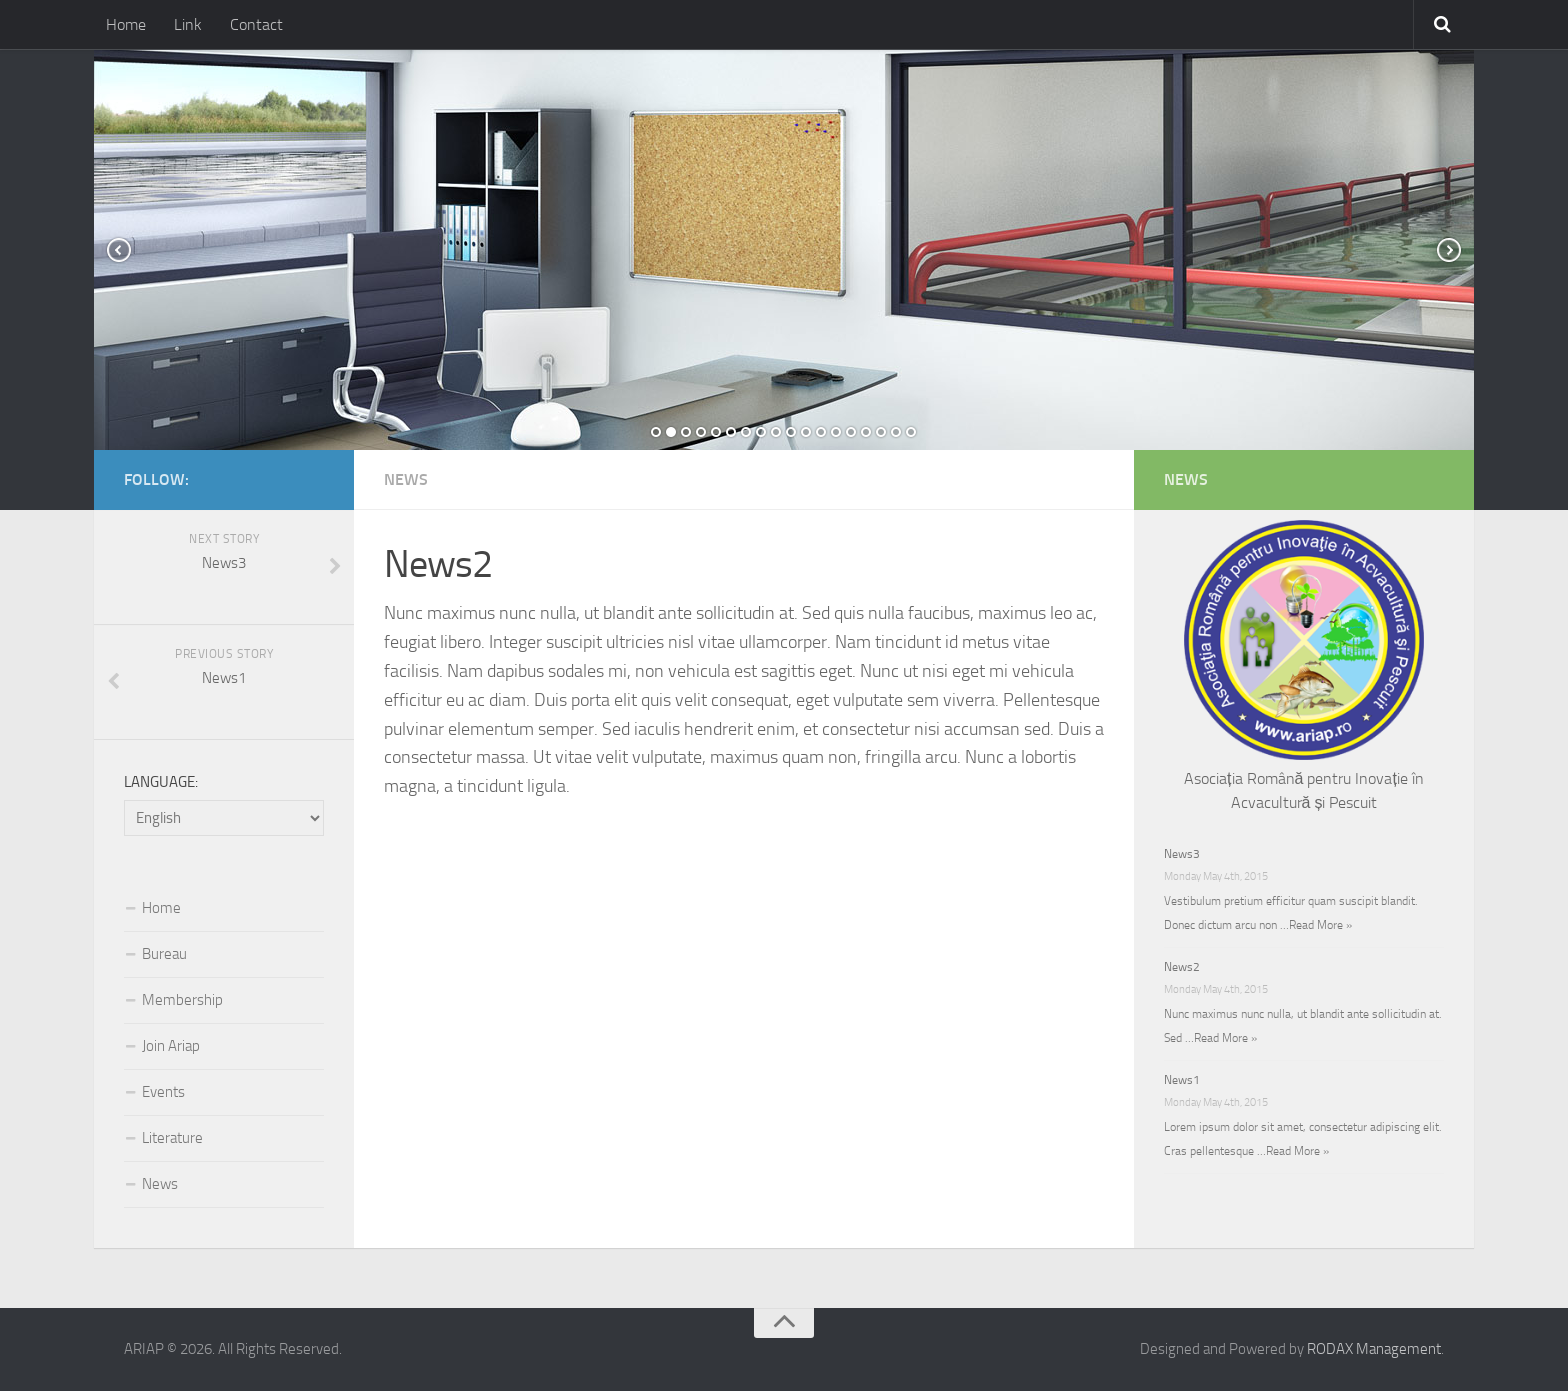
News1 (1182, 1080)
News (406, 479)
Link (188, 24)
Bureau (164, 954)
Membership (182, 1000)
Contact (256, 24)
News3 (1182, 854)
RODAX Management (1374, 1349)
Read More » (1320, 925)
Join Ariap (171, 1046)
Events (163, 1092)
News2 (1182, 967)
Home (126, 24)
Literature (172, 1138)
